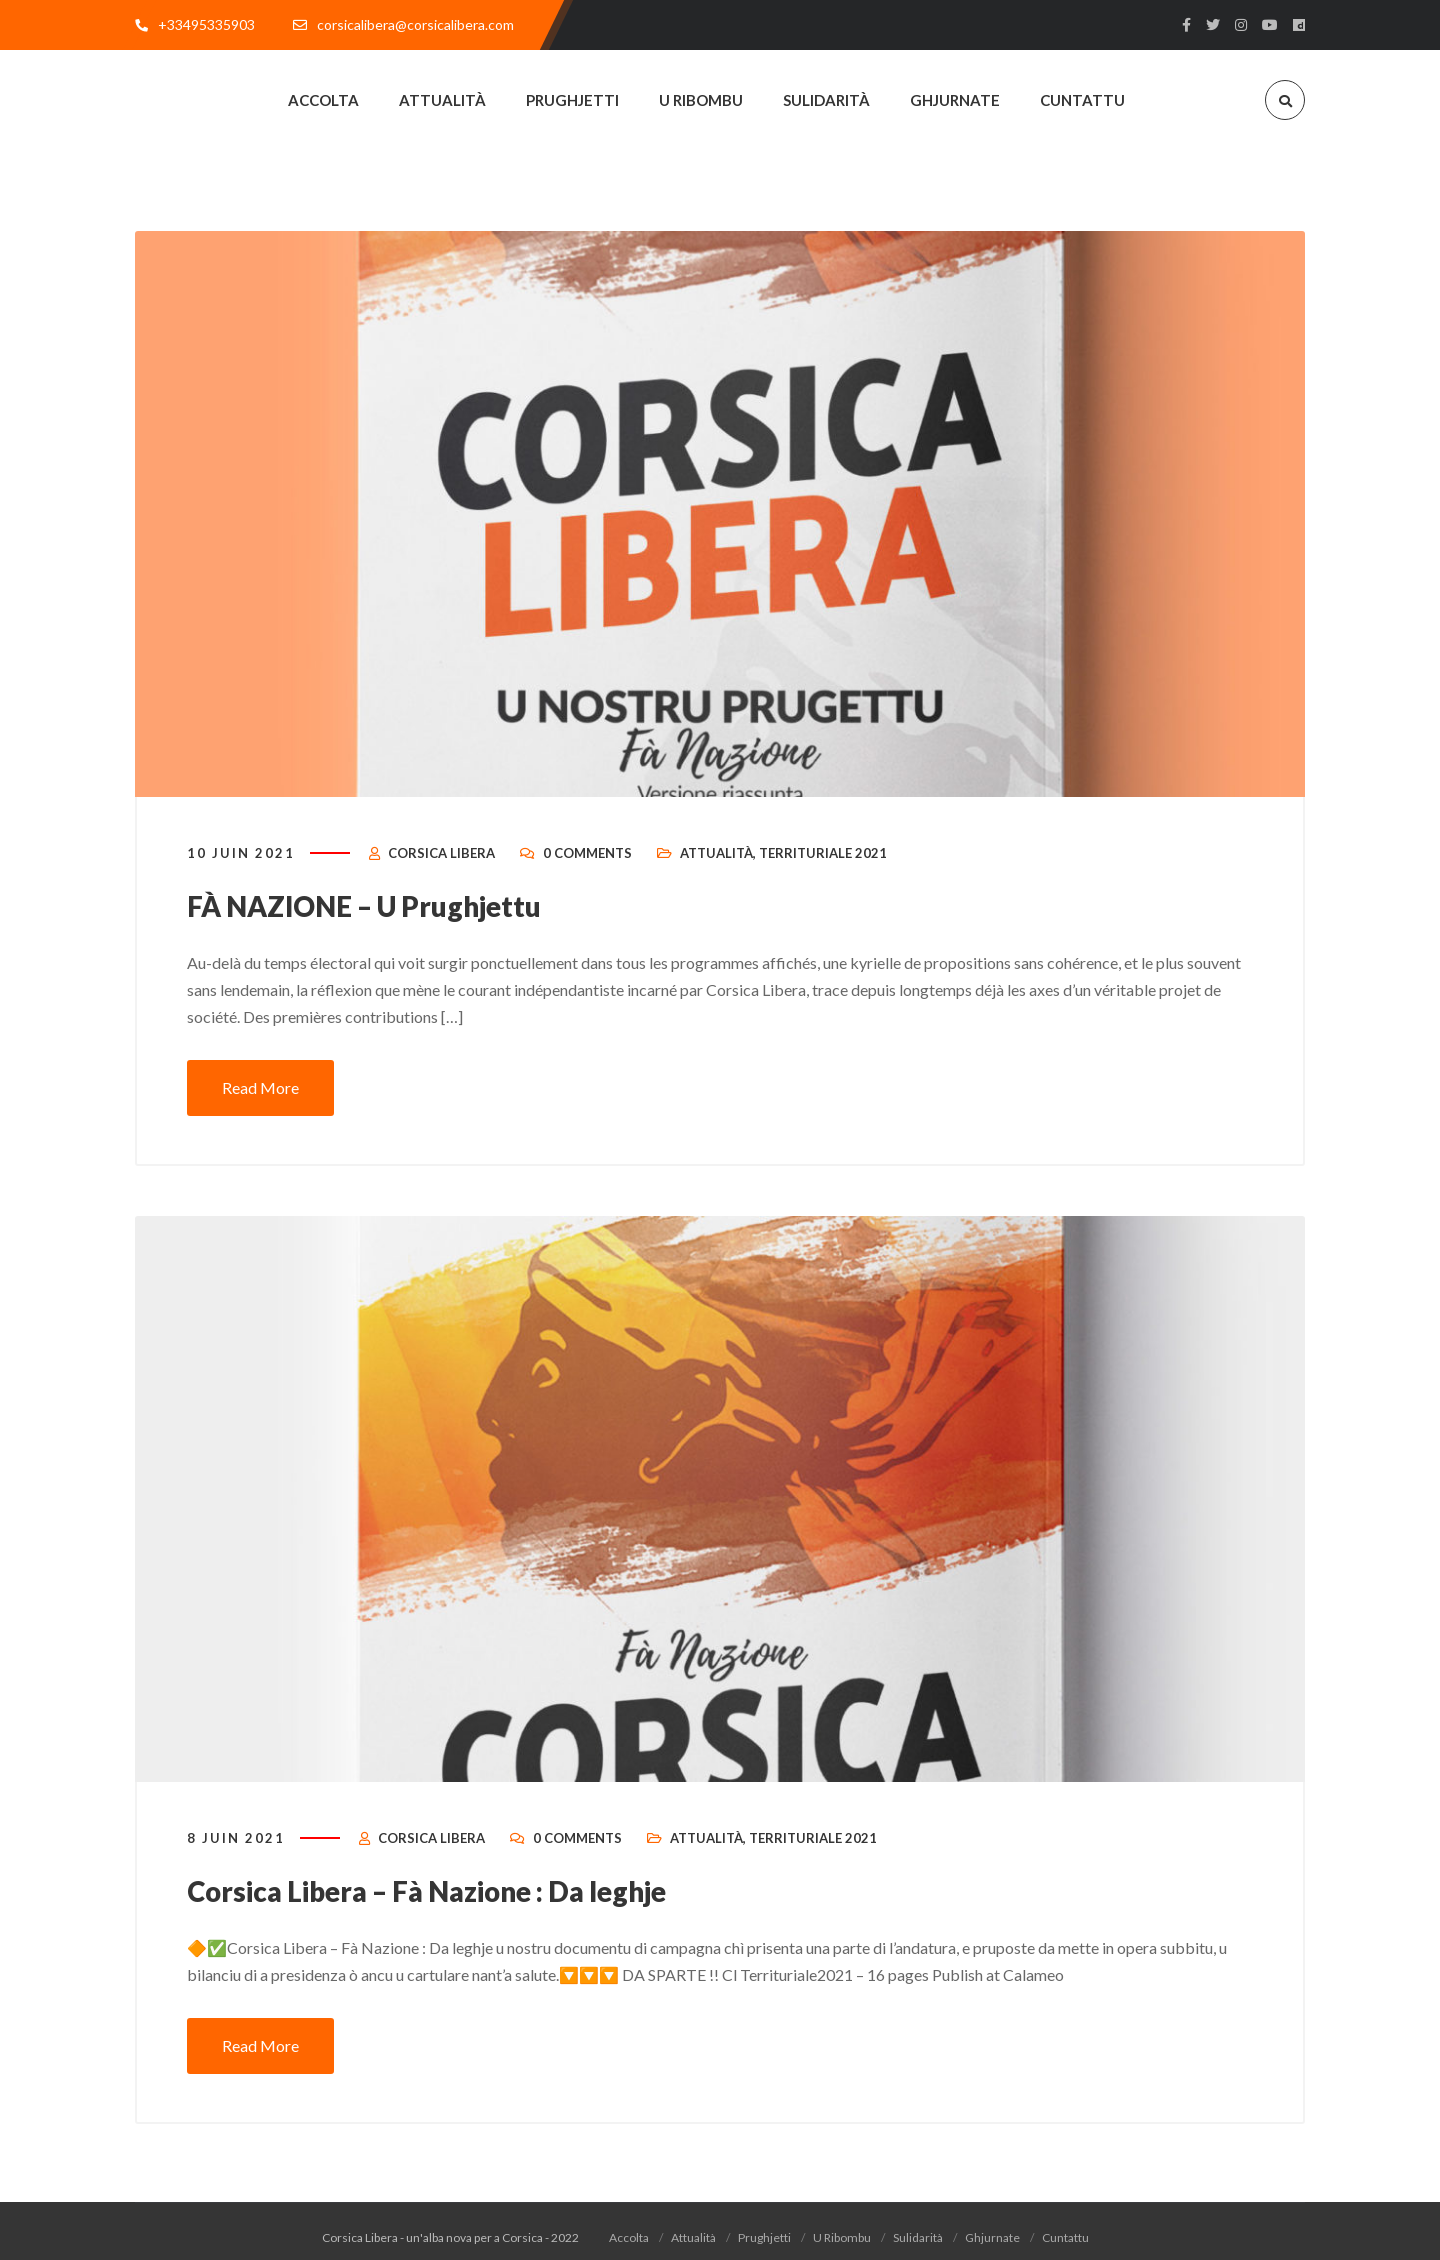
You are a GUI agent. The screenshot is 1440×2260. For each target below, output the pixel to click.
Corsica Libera (441, 872)
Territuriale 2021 (823, 872)
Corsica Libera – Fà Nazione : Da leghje (452, 1907)
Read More (260, 1104)
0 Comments (587, 872)
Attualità (716, 872)
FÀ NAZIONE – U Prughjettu (381, 924)
